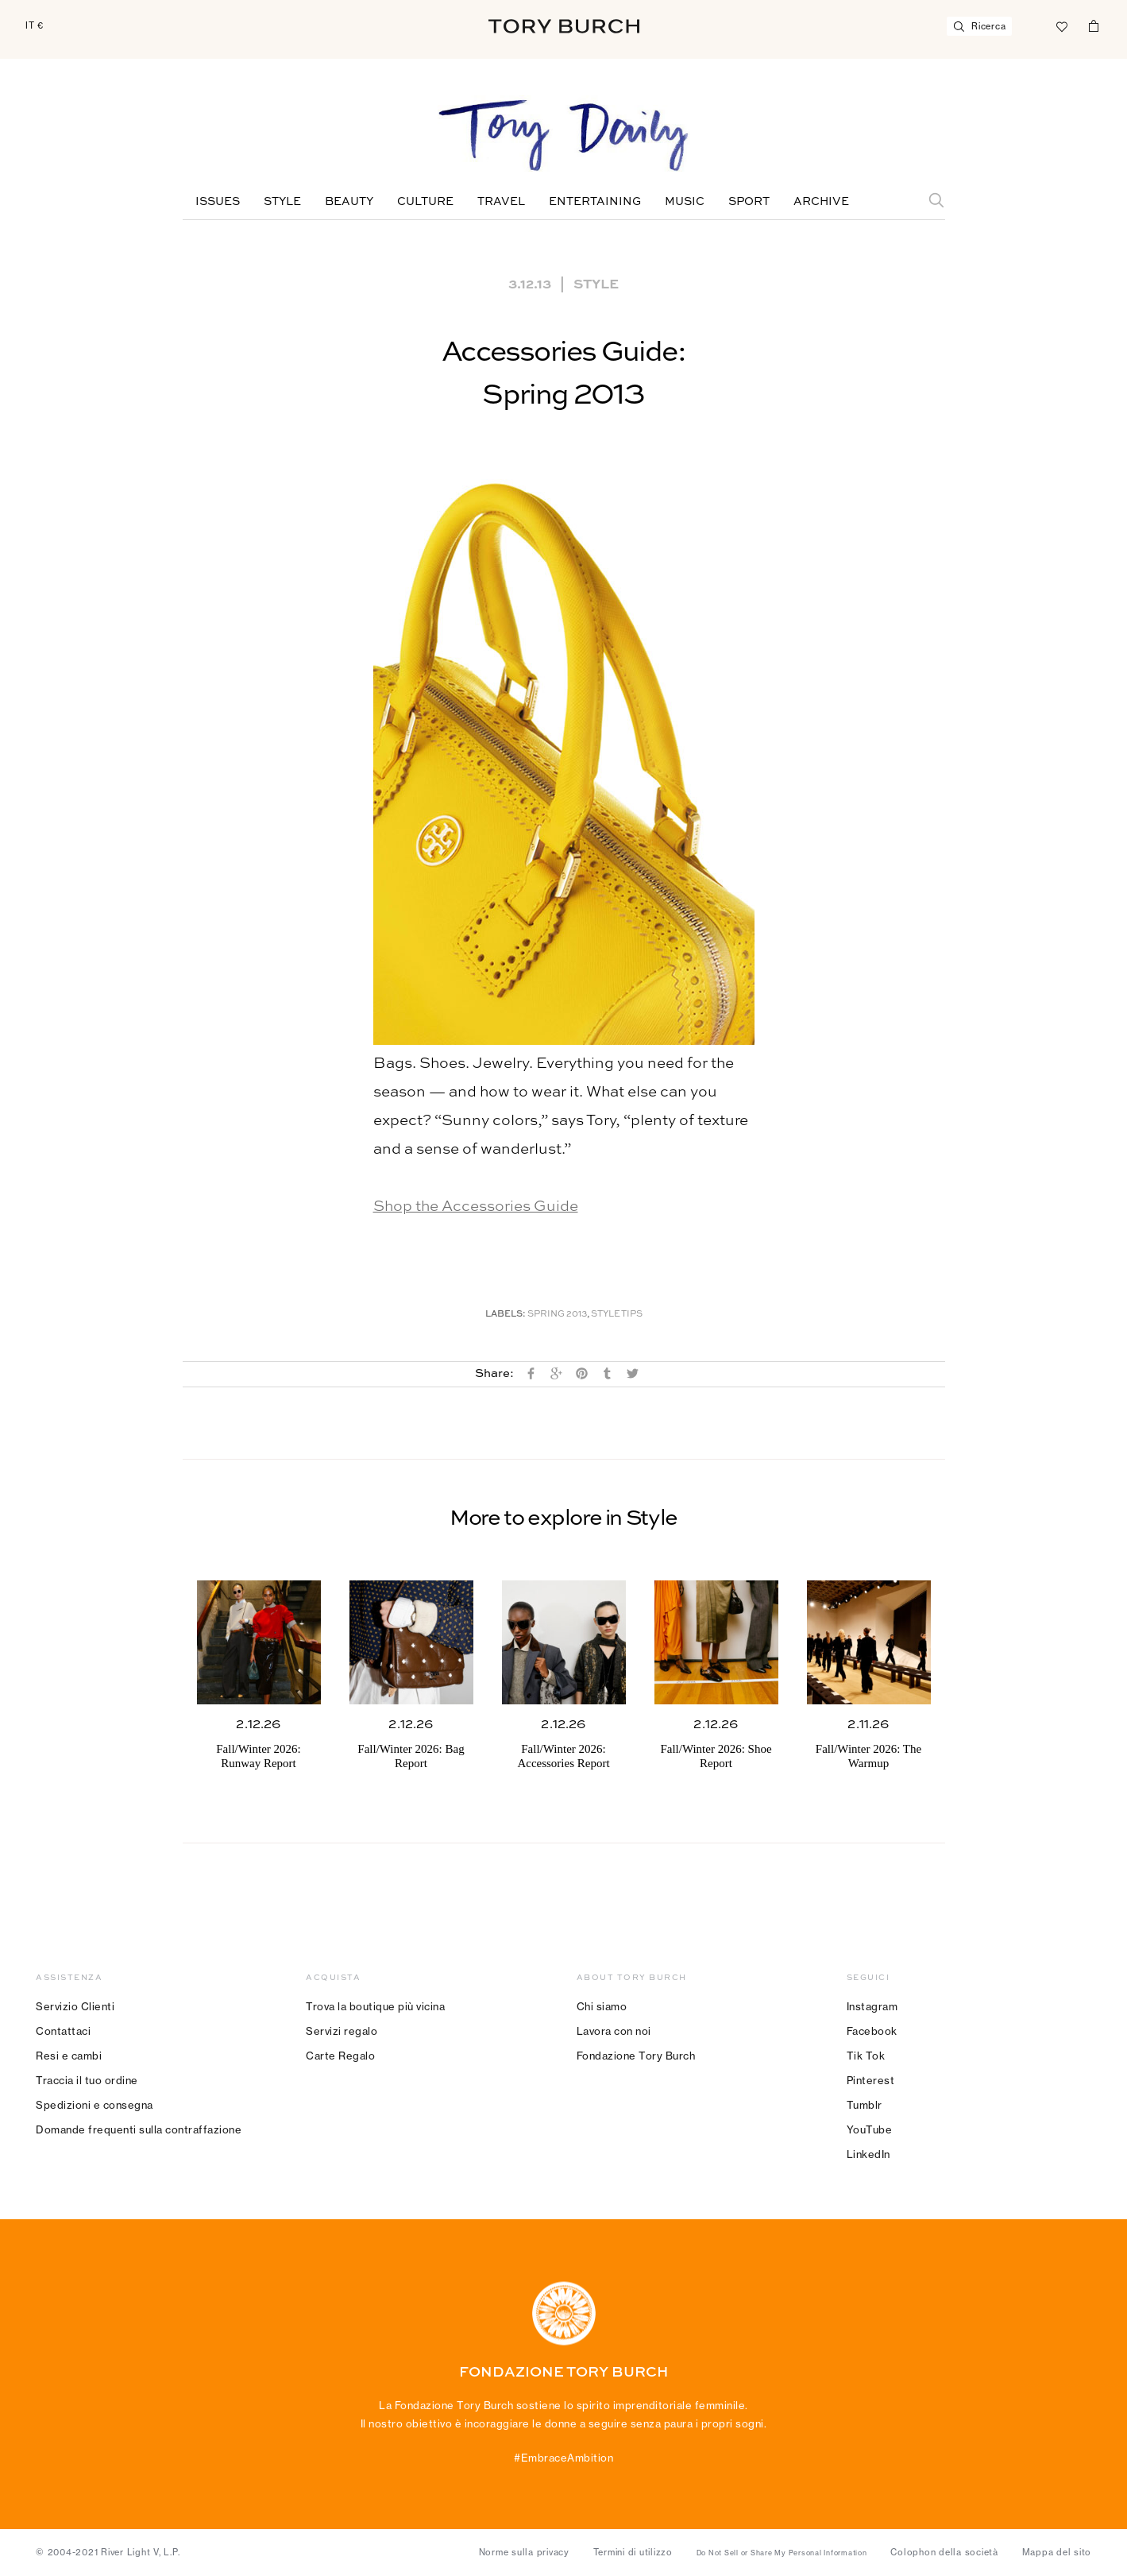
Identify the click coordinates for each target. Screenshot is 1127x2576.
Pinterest (871, 2080)
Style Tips (617, 1314)
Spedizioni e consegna (94, 2104)
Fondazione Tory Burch (636, 2055)
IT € (34, 25)
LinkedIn (868, 2154)
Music (684, 201)
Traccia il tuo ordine (87, 2080)
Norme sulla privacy (524, 2552)
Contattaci (63, 2031)
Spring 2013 (557, 1314)
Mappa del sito (1057, 2552)
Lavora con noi (614, 2031)
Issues (217, 201)
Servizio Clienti (75, 2006)
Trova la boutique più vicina (375, 2006)
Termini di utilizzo (633, 2552)
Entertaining (595, 201)
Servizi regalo (341, 2031)
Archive (821, 201)
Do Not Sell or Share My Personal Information (782, 2553)
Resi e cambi (69, 2055)
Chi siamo (602, 2006)
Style (282, 201)
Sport (749, 201)
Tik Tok (866, 2055)
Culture (425, 201)
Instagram (872, 2006)
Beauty (349, 201)
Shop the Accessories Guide (475, 1206)
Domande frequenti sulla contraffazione (138, 2129)
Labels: (505, 1314)
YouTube (870, 2129)
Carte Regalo (340, 2055)
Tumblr (864, 2104)
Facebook (872, 2031)
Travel (501, 201)
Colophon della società (944, 2552)
